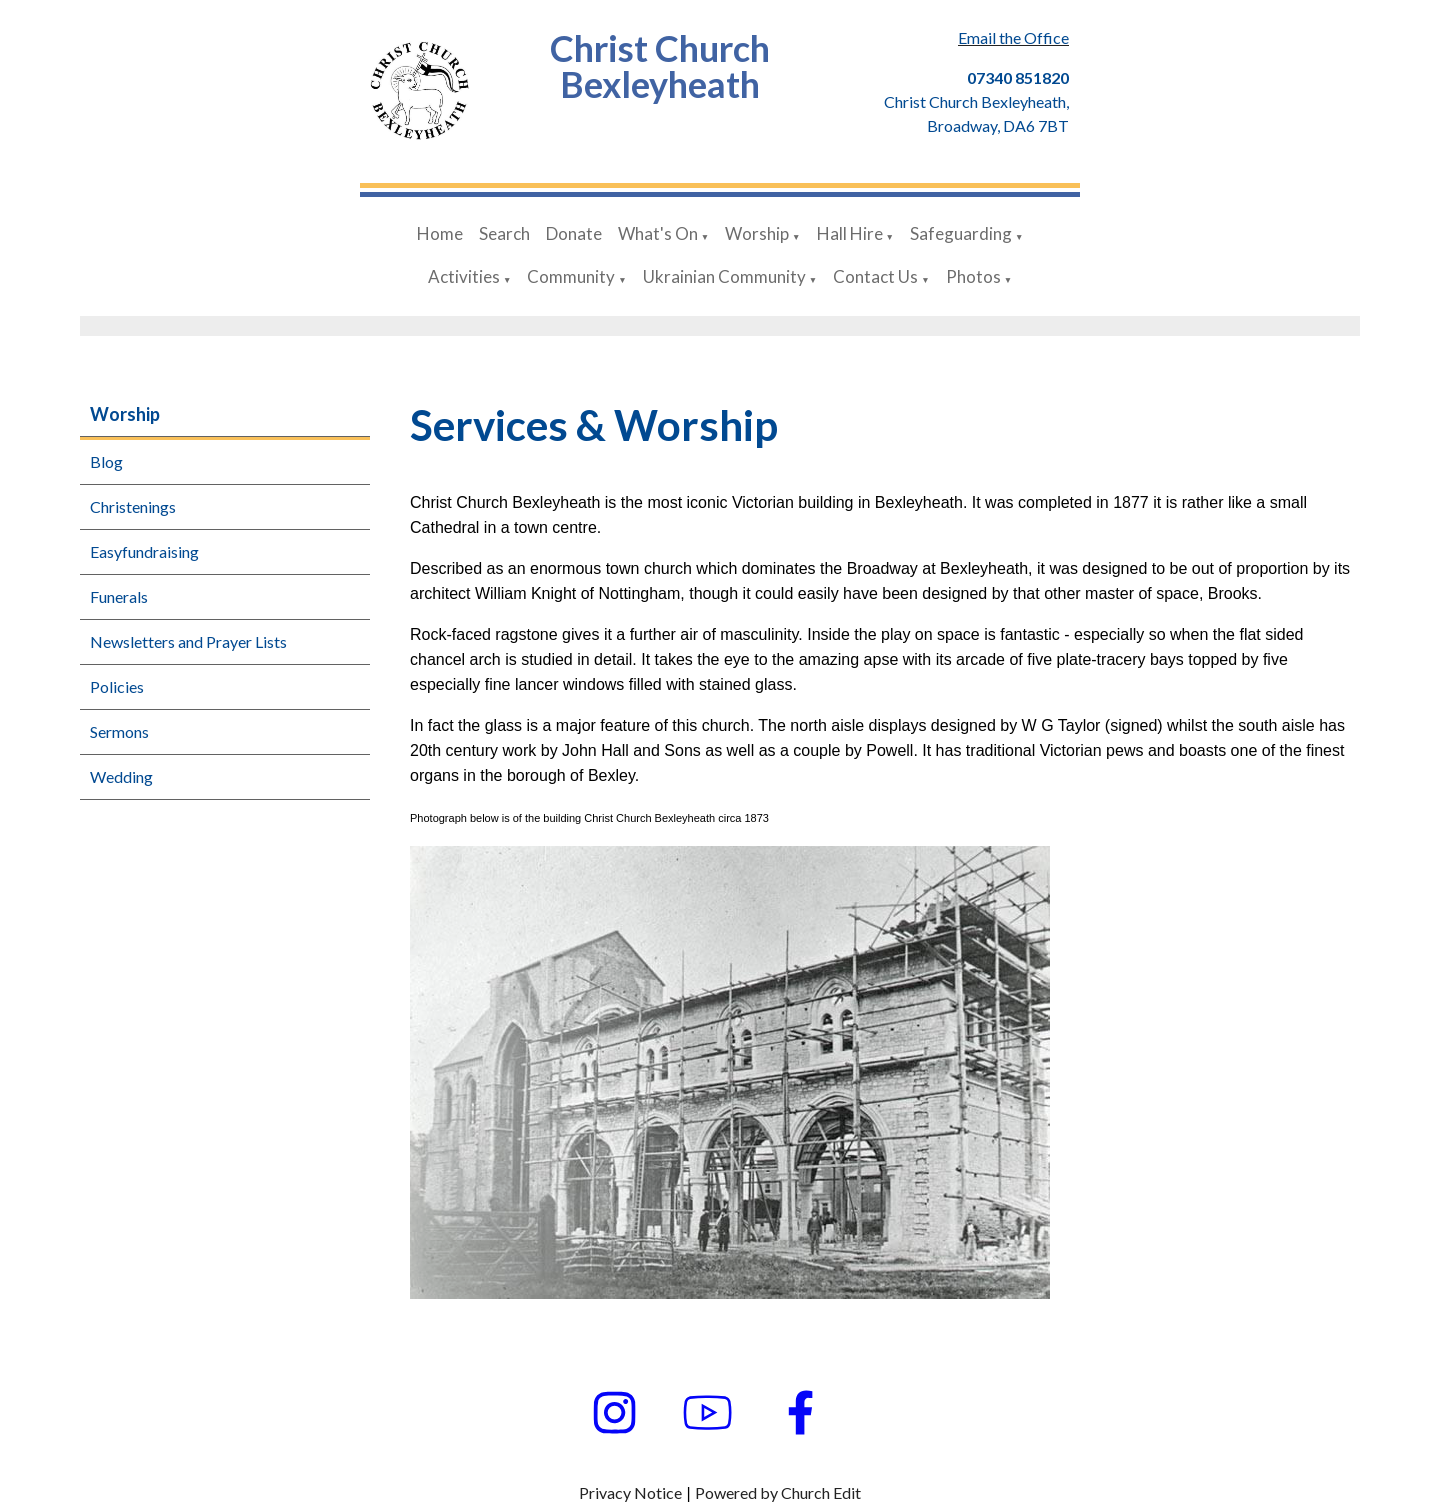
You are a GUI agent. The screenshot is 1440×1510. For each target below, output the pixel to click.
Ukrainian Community (724, 276)
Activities (464, 276)
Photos (973, 276)
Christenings (133, 506)
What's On (658, 233)
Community (571, 276)
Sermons (119, 731)
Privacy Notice (630, 1492)
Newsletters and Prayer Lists (188, 641)
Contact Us (875, 276)
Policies (117, 686)
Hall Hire (850, 233)
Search (504, 233)
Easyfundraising (144, 551)
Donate (574, 233)
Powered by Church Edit (778, 1492)
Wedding (121, 776)
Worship (757, 233)
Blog (106, 461)
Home (440, 233)
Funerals (119, 596)
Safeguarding (961, 233)
